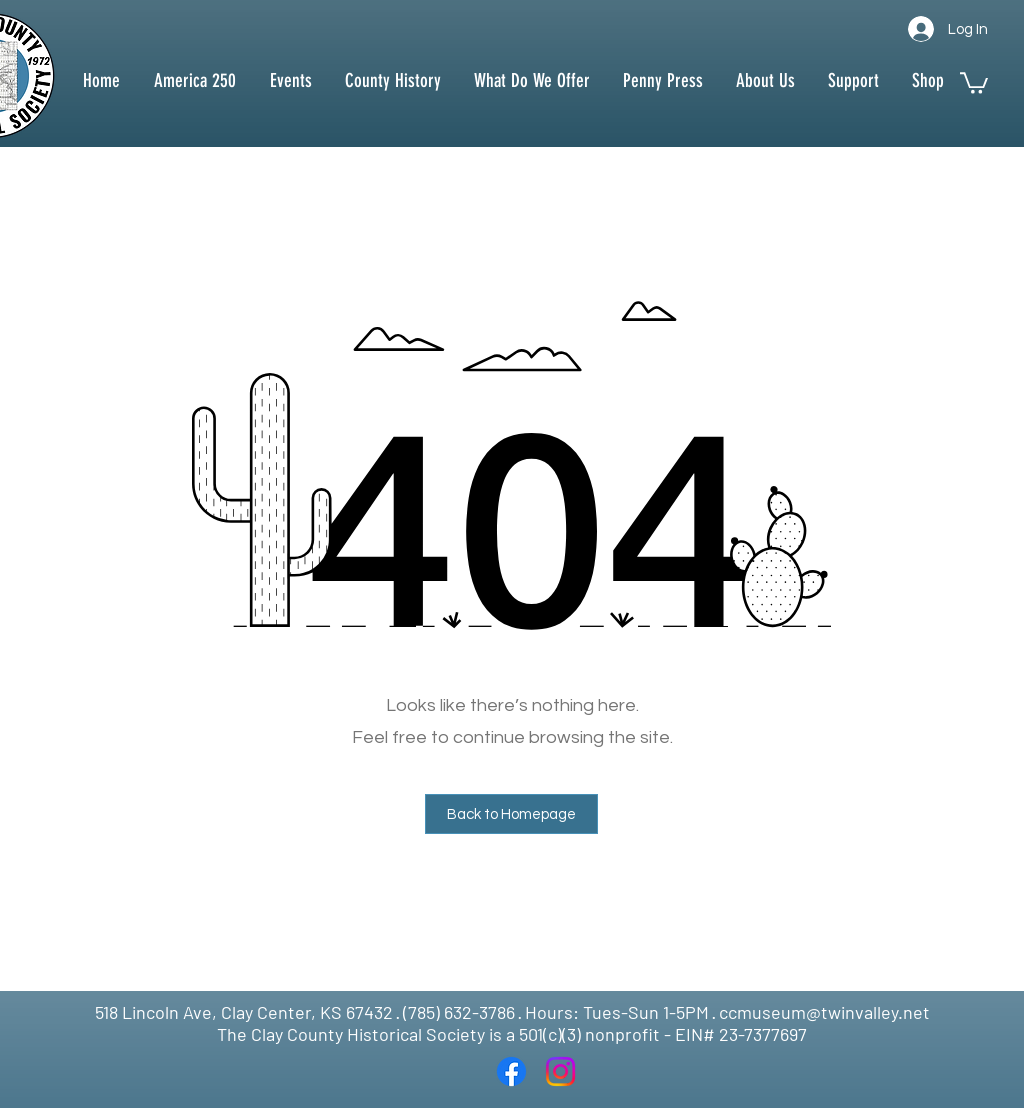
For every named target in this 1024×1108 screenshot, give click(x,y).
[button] (392, 81)
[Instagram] (560, 1071)
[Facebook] (511, 1071)
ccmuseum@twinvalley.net (824, 1012)
